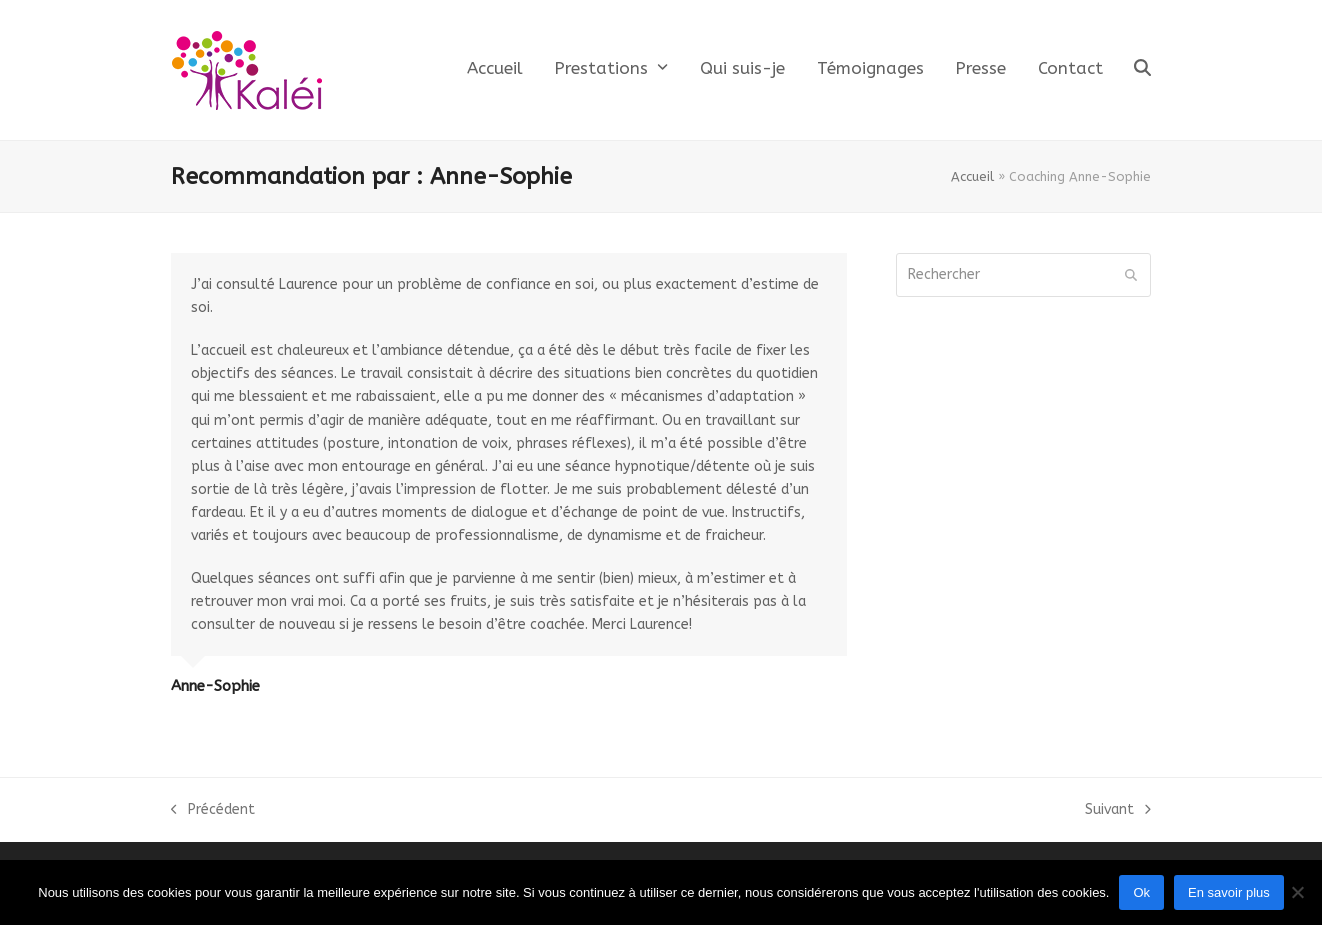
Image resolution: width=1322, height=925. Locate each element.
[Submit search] (1131, 275)
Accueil (972, 176)
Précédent (213, 811)
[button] (1142, 70)
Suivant (1118, 811)
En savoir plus (1229, 892)
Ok (1141, 892)
